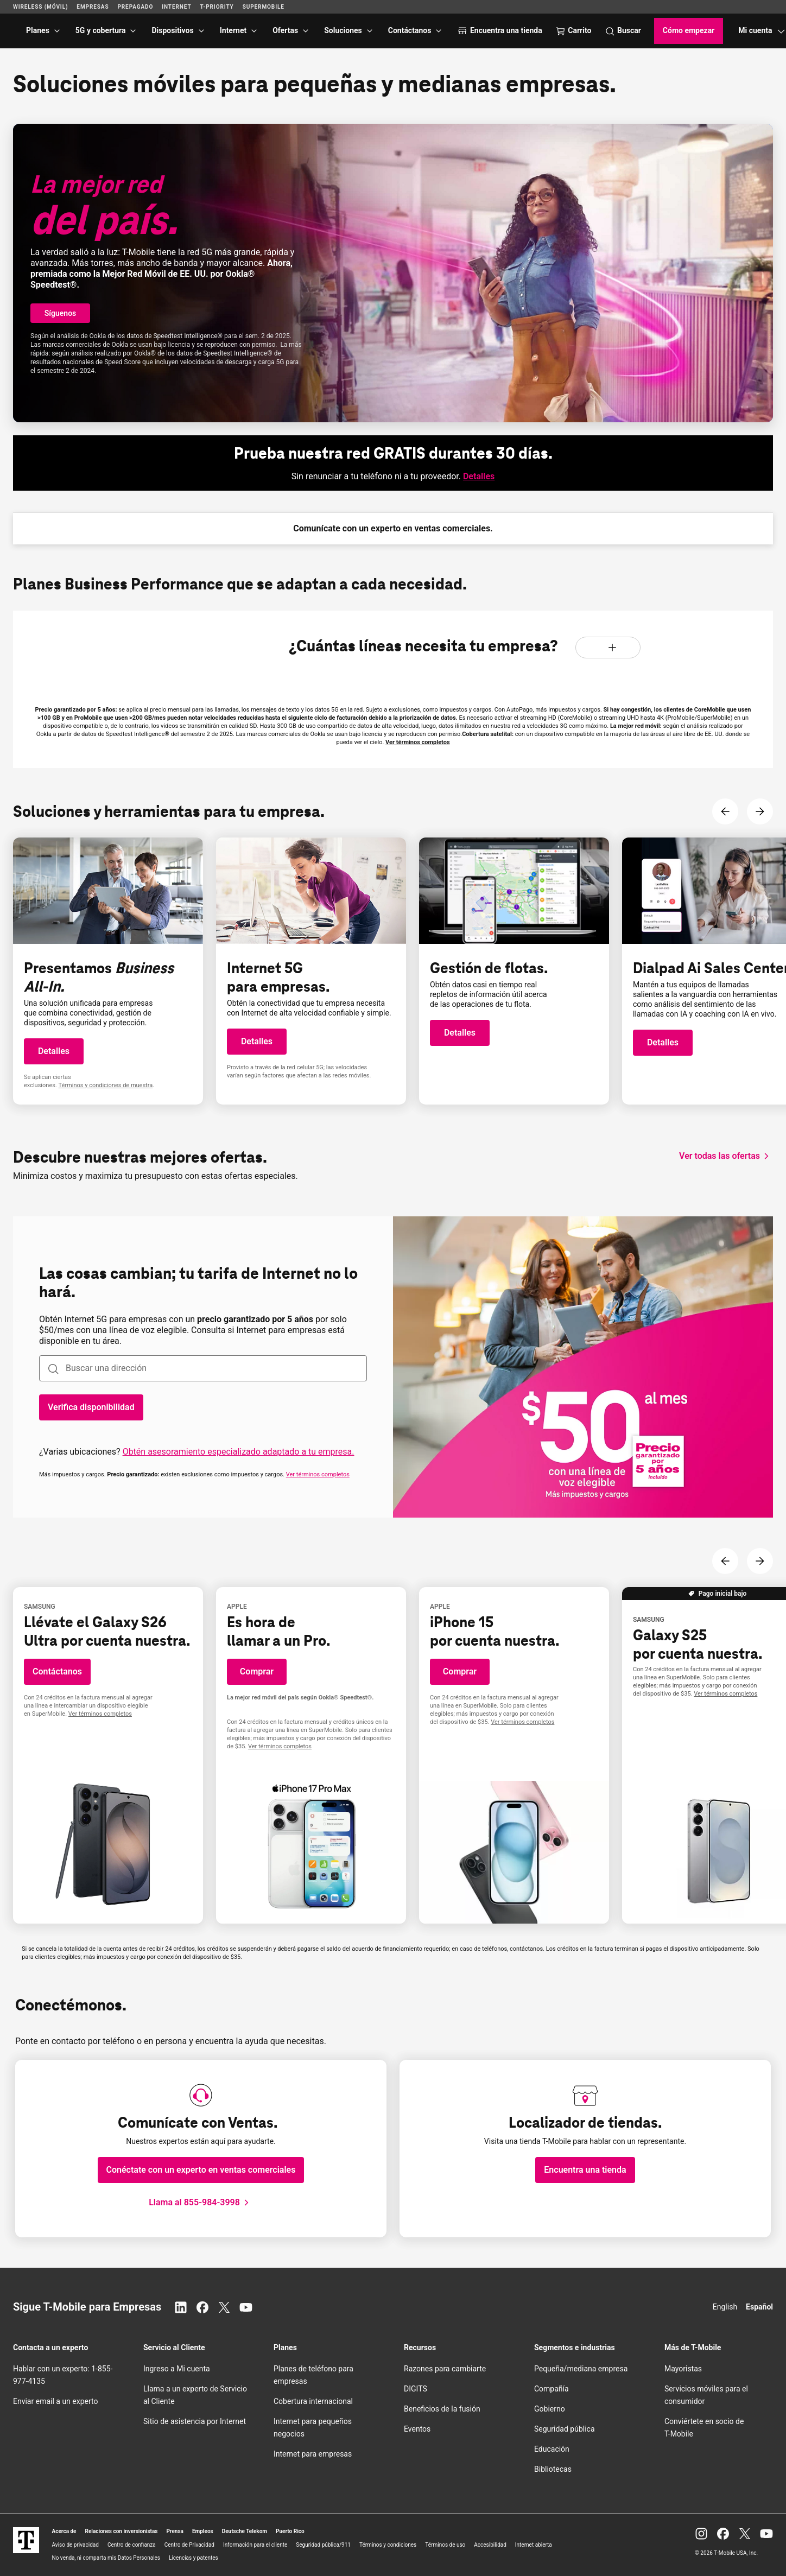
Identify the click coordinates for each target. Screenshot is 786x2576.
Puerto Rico (290, 2531)
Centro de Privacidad (189, 2545)
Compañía (551, 2388)
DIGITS (415, 2388)
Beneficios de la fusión (442, 2408)
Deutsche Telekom (244, 2531)
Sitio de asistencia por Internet (194, 2421)
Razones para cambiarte (445, 2368)
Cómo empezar (688, 30)
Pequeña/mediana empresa (580, 2368)
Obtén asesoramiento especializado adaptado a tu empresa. (238, 1451)
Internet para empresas (313, 2454)
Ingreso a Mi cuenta (176, 2368)
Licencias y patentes (193, 2558)
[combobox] (203, 1368)
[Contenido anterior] (725, 811)
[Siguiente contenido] (760, 811)
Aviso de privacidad (75, 2545)
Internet (233, 30)
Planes (37, 30)
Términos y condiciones (387, 2545)
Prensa (174, 2531)
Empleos (202, 2531)
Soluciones (343, 30)
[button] (60, 313)
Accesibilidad (490, 2545)
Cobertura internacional (313, 2401)
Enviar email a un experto (55, 2401)
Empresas (93, 7)
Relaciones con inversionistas (121, 2531)
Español (759, 2306)
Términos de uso (445, 2545)
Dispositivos (172, 30)
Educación (551, 2449)
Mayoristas (683, 2368)
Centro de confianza (131, 2545)
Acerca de (64, 2531)
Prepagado (135, 7)
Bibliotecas (553, 2469)
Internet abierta (533, 2545)
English (725, 2306)
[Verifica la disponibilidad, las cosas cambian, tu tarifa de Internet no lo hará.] (91, 1407)
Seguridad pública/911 (323, 2545)
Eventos (417, 2429)
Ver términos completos (417, 742)
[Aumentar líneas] (612, 648)
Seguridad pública (564, 2429)
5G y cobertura (100, 30)
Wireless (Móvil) (40, 7)
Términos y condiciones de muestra (106, 1085)
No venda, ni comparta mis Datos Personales (106, 2558)
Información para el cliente (255, 2545)
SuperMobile (263, 7)
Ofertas (285, 30)
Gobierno (549, 2408)
